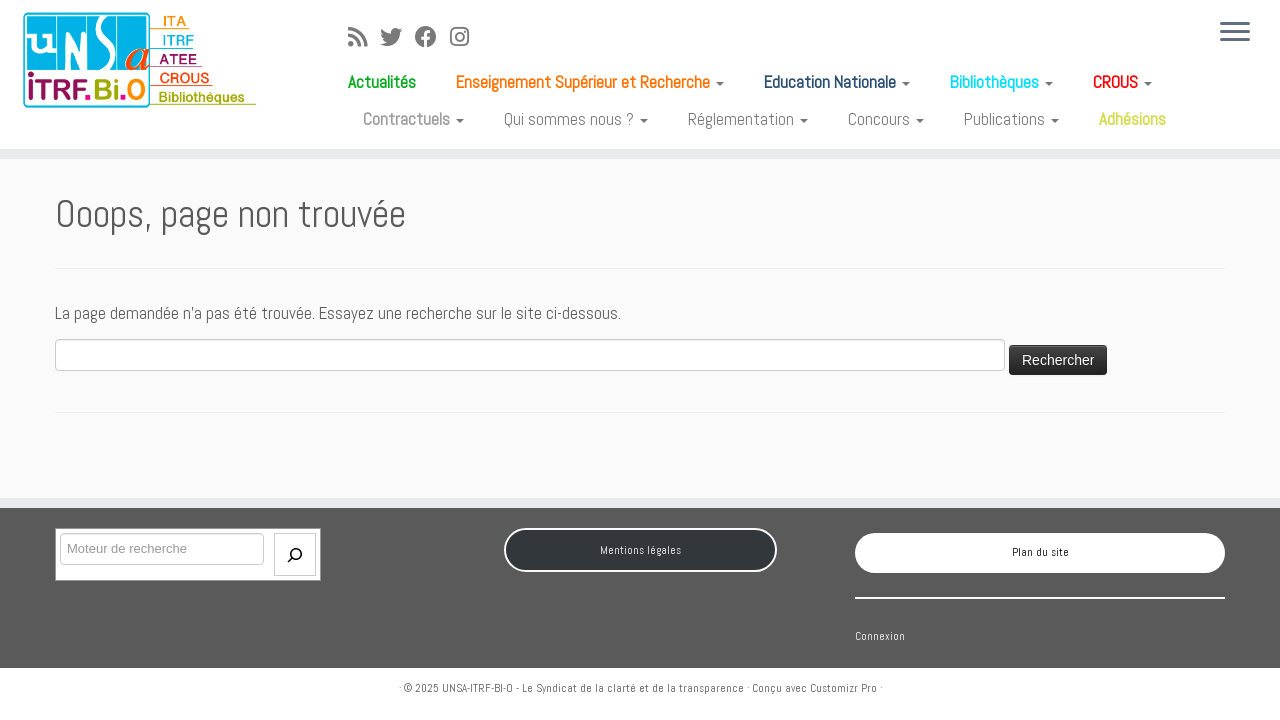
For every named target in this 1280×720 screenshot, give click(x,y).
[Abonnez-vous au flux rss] (364, 37)
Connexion (880, 636)
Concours (886, 119)
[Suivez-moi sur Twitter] (397, 37)
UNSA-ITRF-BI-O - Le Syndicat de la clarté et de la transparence (593, 688)
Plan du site (1040, 552)
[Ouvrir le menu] (1235, 33)
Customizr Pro (843, 688)
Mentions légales (640, 550)
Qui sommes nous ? (576, 119)
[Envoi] (295, 554)
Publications (1011, 119)
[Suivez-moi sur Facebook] (432, 37)
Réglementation (748, 119)
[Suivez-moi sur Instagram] (466, 37)
